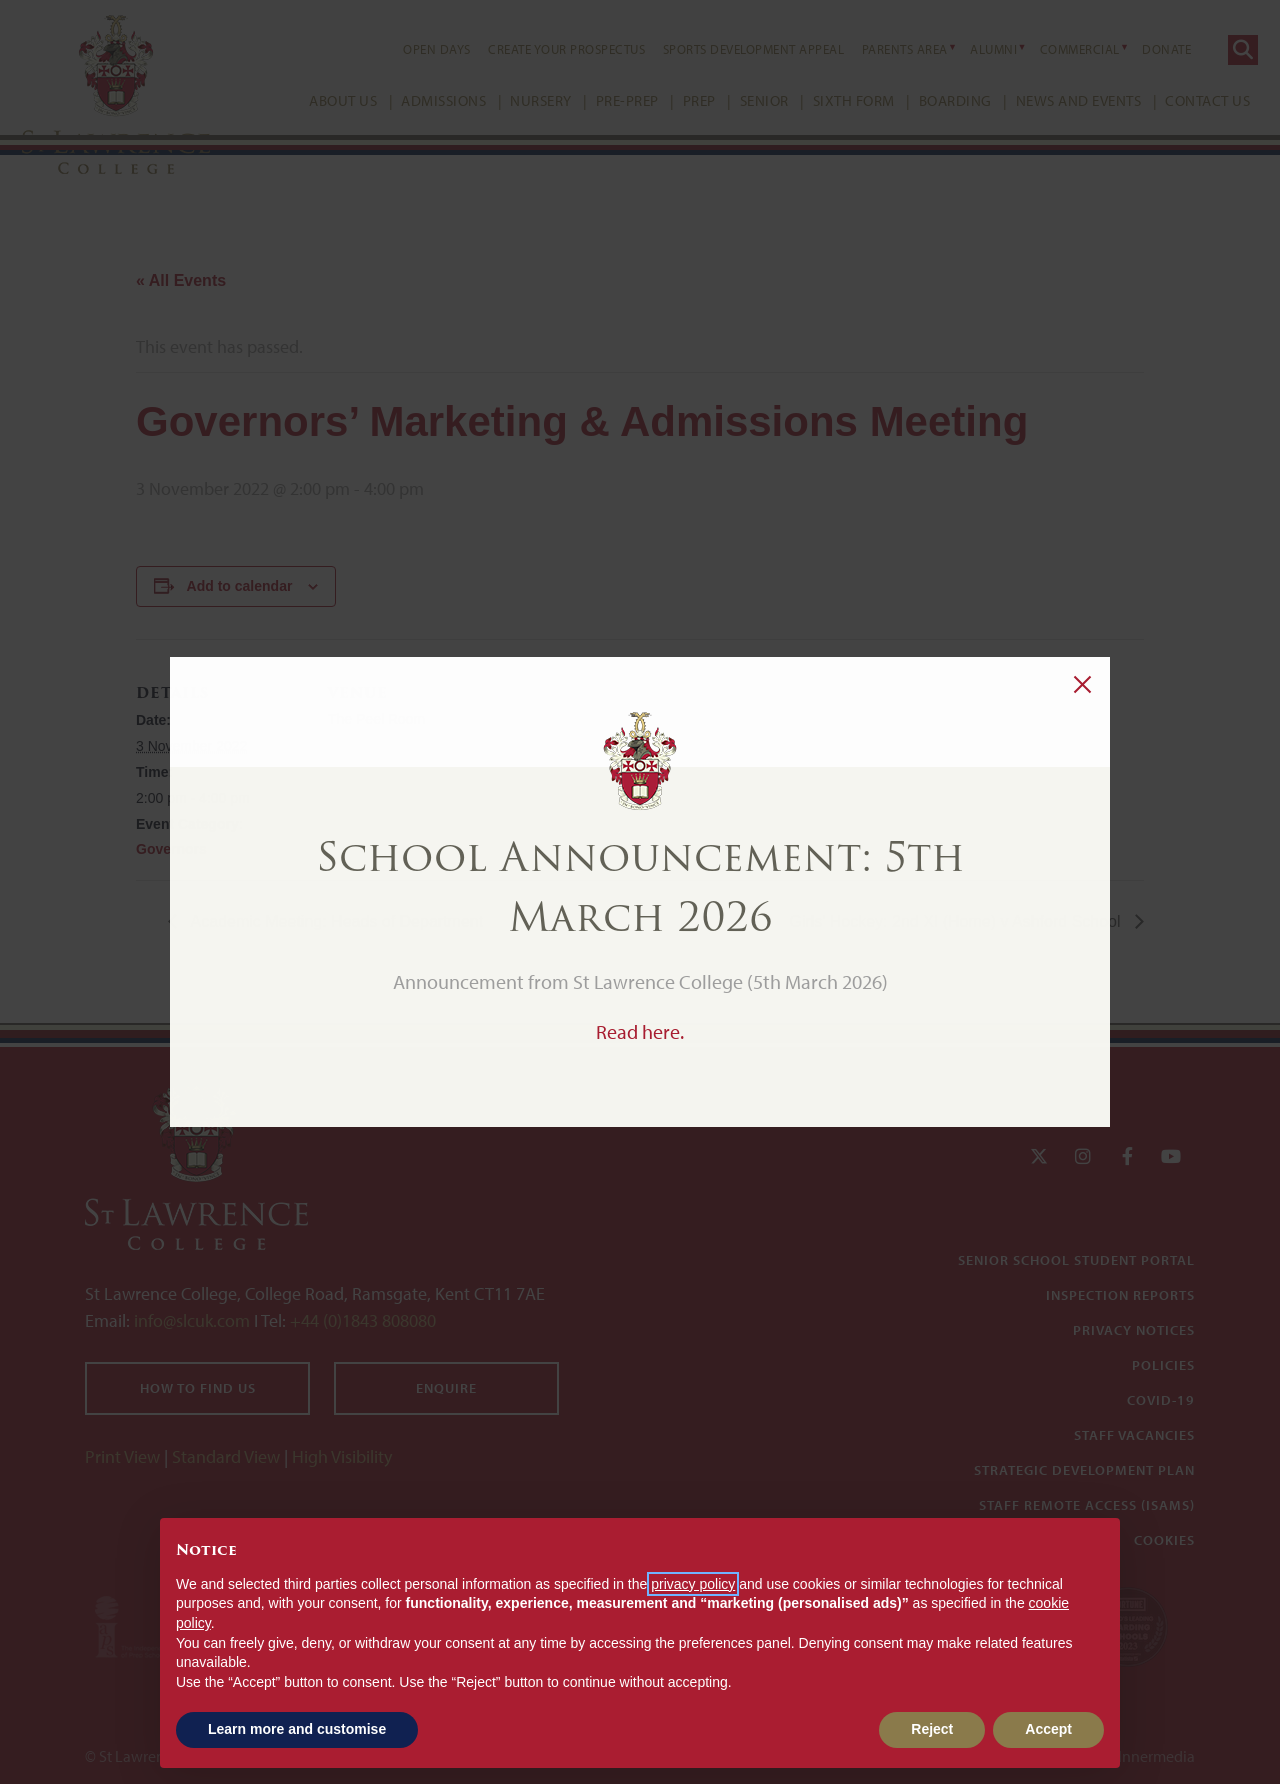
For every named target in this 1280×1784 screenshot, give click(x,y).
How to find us (198, 1388)
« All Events (181, 280)
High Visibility (342, 1456)
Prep (679, 100)
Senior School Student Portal (1076, 1260)
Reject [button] (932, 1729)
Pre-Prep (607, 100)
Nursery (521, 100)
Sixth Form (834, 100)
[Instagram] (1083, 1156)
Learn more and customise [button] (297, 1729)
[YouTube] (1171, 1156)
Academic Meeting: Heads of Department (335, 921)
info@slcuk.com (192, 1320)
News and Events (1059, 100)
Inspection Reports (1120, 1295)
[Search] (1223, 50)
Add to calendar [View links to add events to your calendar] (240, 586)
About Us (323, 100)
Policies (1163, 1365)
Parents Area (885, 49)
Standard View (226, 1456)
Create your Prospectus (546, 49)
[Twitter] (1039, 1156)
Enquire (446, 1388)
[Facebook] (1127, 1156)
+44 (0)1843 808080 (361, 1320)
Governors (171, 849)
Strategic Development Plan (1084, 1470)
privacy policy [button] (693, 1584)
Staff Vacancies (1134, 1435)
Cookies (1164, 1540)
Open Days (417, 49)
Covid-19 (1161, 1400)
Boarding (935, 100)
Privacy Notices (1134, 1330)
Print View (122, 1456)
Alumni (973, 49)
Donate (1146, 49)
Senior (744, 100)
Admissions (423, 100)
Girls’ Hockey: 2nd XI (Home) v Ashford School (957, 921)
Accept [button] (1048, 1729)
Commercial (1060, 49)
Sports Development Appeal (734, 49)
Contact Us (1187, 100)
